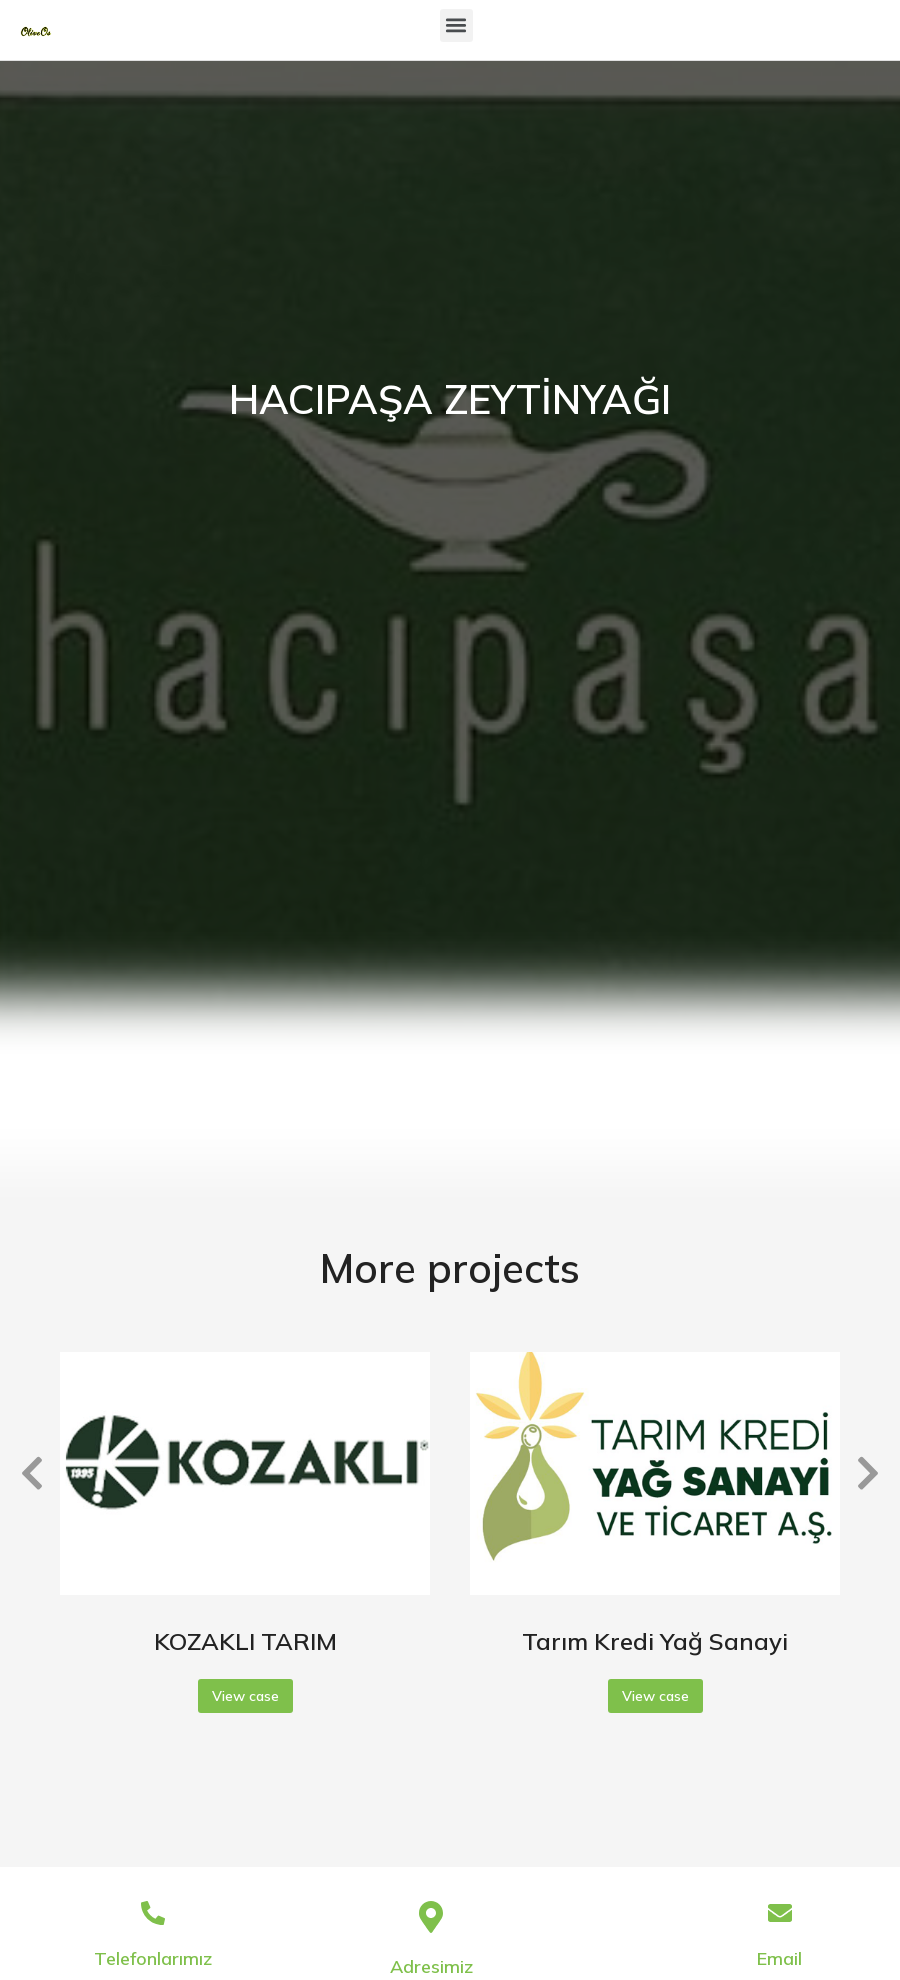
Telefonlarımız (153, 1958)
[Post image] (245, 1473)
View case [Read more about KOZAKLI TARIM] (245, 1696)
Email (779, 1958)
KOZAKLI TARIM (245, 1641)
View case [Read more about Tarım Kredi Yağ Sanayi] (655, 1696)
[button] (456, 25)
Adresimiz (431, 1966)
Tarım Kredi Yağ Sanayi (655, 1641)
